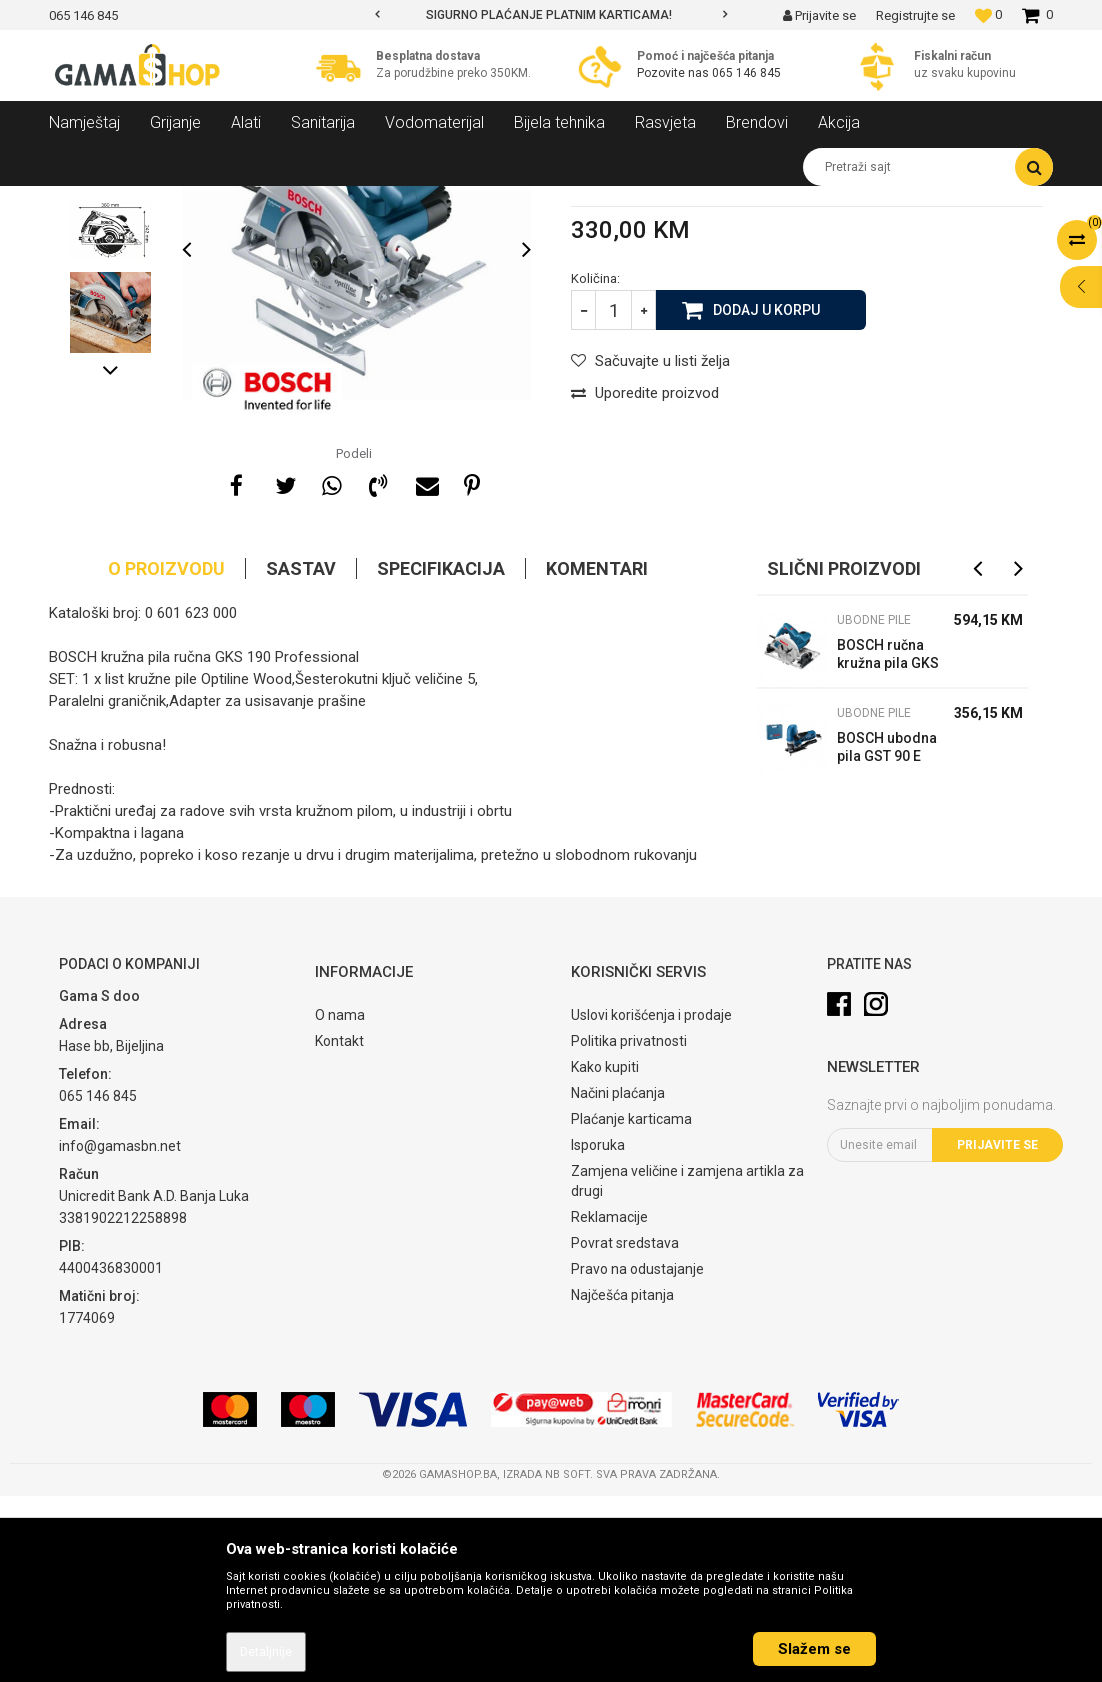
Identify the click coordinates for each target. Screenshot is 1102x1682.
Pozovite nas (674, 73)
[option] (550, 15)
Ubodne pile (365, 201)
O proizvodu (166, 754)
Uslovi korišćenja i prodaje (651, 1201)
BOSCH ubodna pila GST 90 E (887, 933)
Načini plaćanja (618, 1279)
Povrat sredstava (625, 1429)
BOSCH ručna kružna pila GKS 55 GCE (888, 842)
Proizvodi (157, 201)
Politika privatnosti (629, 1227)
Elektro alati (280, 201)
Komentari (597, 754)
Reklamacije (609, 1403)
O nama (340, 1201)
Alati (215, 201)
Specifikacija (441, 754)
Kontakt (339, 1227)
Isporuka (598, 1331)
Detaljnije (266, 1652)
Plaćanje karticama (631, 1305)
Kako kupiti (605, 1253)
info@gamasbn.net (120, 1332)
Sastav (301, 754)
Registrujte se (915, 15)
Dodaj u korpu (766, 495)
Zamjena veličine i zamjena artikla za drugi (687, 1367)
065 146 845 (746, 73)
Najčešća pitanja (622, 1481)
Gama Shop (80, 201)
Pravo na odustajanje (637, 1455)
